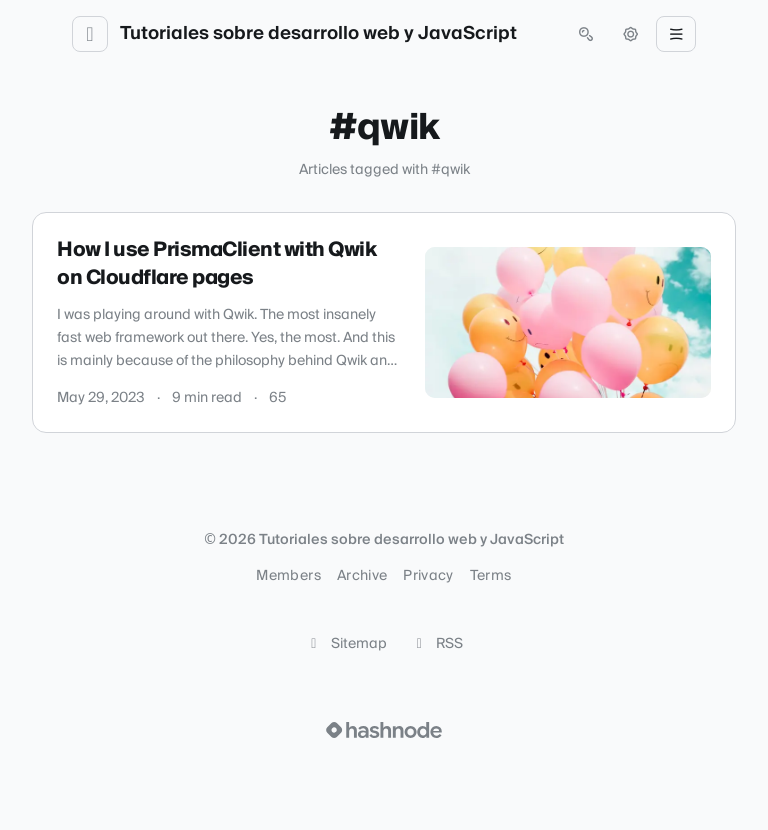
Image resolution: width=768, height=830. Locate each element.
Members (288, 576)
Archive (362, 576)
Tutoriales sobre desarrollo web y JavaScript (318, 34)
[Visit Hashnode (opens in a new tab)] (384, 730)
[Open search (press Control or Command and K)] (586, 34)
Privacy (428, 576)
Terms (491, 576)
